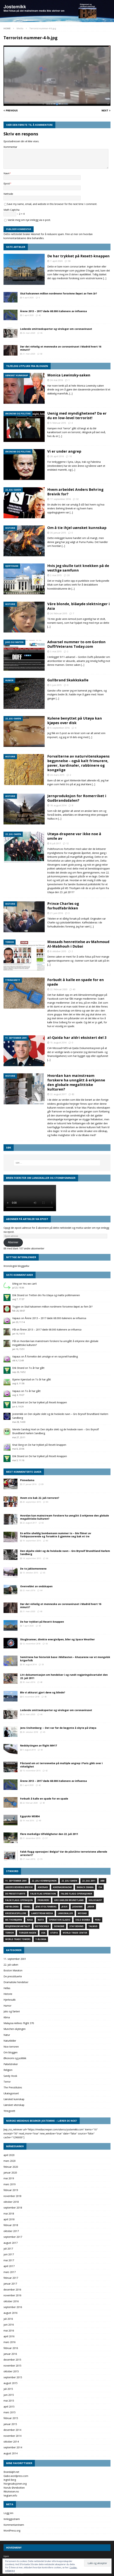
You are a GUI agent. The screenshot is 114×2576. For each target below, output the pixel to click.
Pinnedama (27, 1480)
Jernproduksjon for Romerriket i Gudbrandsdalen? (76, 798)
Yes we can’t (30, 1283)
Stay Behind (76, 1926)
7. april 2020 (56, 261)
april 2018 (9, 2219)
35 (41, 1859)
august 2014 (11, 2453)
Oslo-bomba (82, 1919)
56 (47, 1643)
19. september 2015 (32, 1540)
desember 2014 (12, 2429)
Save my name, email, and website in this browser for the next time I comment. (52, 204)
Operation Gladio (59, 1919)
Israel (27, 1906)
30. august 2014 (30, 1664)
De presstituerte (13, 1976)
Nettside (8, 193)
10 (70, 456)
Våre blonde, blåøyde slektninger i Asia (78, 606)
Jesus (64, 1906)
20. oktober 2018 (30, 1732)
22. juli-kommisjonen (44, 1880)
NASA (30, 1919)
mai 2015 (9, 2400)
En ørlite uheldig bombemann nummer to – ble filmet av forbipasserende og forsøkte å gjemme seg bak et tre (55, 1535)
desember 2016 (12, 2289)
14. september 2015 (32, 1558)
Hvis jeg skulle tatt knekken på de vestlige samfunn (78, 568)
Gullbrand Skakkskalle (67, 680)
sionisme (59, 1926)
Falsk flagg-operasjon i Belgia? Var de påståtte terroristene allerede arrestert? (63, 1853)
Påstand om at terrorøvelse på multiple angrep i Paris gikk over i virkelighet (61, 1765)
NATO (41, 1919)
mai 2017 (9, 2260)
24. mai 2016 (56, 380)
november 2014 (12, 2435)
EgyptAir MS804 (30, 1816)
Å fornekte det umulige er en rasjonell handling (51, 1356)
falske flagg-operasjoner (76, 1893)
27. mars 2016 (29, 1859)
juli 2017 (8, 2248)
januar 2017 (10, 2283)
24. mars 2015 (57, 774)
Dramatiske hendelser (16, 1982)
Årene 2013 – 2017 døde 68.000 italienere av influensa (53, 311)
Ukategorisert (11, 2093)
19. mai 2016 (28, 1820)
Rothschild (42, 1926)
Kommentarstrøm (14, 2524)
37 (46, 1838)
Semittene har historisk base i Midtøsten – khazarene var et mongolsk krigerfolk (65, 1658)
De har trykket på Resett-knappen (78, 256)
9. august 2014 (29, 1749)
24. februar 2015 (58, 613)
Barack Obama (85, 1887)
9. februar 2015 (58, 422)
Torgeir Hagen (27, 1932)
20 (68, 575)
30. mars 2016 (29, 1682)
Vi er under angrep (64, 451)
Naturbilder (10, 2040)
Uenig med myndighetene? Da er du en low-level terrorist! (77, 415)
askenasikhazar (62, 1887)
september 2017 (13, 2236)
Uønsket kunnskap (14, 2099)
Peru (98, 1919)
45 (44, 1732)
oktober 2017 (11, 2231)
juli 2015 (8, 2389)
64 (41, 1590)
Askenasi (43, 1887)
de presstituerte (15, 1893)
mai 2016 (9, 2330)
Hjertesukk (10, 1999)
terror (9, 1932)
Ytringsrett (9, 2111)
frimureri (43, 1900)
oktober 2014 (11, 2441)
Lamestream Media (42, 1913)
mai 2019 (9, 2178)
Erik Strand (18, 1295)
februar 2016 (11, 2348)
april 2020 (9, 2155)
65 (44, 1572)
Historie (8, 1994)
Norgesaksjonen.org (15, 2483)
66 (47, 1558)
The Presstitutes (13, 2087)
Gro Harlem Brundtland (69, 1900)
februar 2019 (11, 2190)
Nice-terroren (11, 2046)
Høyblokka (12, 1906)
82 (73, 1094)
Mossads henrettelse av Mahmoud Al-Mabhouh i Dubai (78, 944)
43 (42, 1749)
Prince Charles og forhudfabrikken (63, 905)
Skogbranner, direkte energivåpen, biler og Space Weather (57, 1639)
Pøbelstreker (11, 2064)
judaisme (77, 1906)
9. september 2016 (60, 727)
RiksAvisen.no (11, 2491)
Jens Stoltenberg (46, 1906)
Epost (7, 183)
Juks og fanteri (12, 2011)
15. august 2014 (58, 1042)
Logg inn (8, 2513)
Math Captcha (11, 209)
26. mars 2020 (29, 333)
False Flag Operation (43, 1893)
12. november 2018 (31, 1643)
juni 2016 (9, 2324)
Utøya (54, 1932)
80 (47, 1540)
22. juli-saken (69, 1880)
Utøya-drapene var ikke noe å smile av (74, 836)
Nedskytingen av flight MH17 (38, 1745)
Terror (7, 2081)
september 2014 (13, 2447)
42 (40, 315)
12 (67, 843)
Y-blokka (40, 1939)
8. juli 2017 (55, 843)
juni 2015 (9, 2394)
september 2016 (13, 2307)
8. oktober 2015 (58, 951)
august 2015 (11, 2383)
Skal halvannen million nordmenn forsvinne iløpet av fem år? (58, 293)
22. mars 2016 (29, 1590)
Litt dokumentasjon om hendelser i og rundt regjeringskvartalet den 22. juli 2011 (64, 1676)
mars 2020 (10, 2160)
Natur (7, 2035)
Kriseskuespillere (15, 1913)
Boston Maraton (13, 1970)
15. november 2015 (31, 1770)
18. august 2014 (58, 805)
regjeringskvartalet (17, 1926)
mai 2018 (9, 2213)
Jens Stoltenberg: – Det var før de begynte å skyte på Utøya (58, 1727)
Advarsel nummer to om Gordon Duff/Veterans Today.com (76, 644)
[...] (104, 278)
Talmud (93, 1926)
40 (74, 989)
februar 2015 (11, 2418)
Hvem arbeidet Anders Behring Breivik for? (75, 491)
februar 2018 (11, 2225)
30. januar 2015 (58, 532)
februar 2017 (11, 2277)
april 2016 (9, 2336)
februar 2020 (11, 2166)
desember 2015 (12, 2359)
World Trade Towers (17, 1939)
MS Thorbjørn (13, 1919)
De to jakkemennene (33, 1568)
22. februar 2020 (58, 989)
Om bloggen (11, 2052)
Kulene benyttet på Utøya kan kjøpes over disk (74, 720)
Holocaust (95, 1900)
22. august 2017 (58, 1094)
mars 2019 (10, 2184)
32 (77, 499)
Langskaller (65, 1913)
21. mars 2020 (29, 353)
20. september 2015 (32, 1502)
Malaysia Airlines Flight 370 (19, 2023)
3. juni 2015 (56, 685)
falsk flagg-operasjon (19, 1900)
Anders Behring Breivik (19, 1887)
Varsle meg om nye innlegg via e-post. (29, 220)
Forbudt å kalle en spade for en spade (75, 982)
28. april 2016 (57, 456)
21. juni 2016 (56, 913)
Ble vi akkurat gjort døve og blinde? (42, 1692)
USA (43, 1932)
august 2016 (11, 2312)
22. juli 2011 (88, 1880)
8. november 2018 (31, 1696)
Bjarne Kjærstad (21, 1379)
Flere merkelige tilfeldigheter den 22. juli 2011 (49, 1834)
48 (41, 1682)
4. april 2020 (28, 297)
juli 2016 (8, 2318)
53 (43, 1664)
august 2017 (11, 2242)
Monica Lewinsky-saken (68, 375)
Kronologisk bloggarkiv (16, 1266)
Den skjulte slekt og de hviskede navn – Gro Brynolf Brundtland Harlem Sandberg (65, 1552)
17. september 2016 (60, 499)
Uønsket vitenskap (14, 2105)
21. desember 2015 (31, 1838)
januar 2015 (10, 2424)
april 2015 (9, 2406)
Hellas (7, 1988)
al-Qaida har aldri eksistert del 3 (76, 1037)
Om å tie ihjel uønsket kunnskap (76, 527)
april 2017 (9, 2266)
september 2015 (13, 2377)
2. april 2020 (28, 315)
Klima (7, 2017)
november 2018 (12, 2195)
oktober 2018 (11, 2201)
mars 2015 (10, 2412)
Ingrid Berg (10, 2479)
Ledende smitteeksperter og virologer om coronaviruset (56, 329)
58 (69, 261)
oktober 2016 (11, 2301)
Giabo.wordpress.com (16, 2475)
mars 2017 (10, 2272)
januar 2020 (10, 2172)
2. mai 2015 (56, 575)
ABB (102, 1880)
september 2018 (13, 2207)
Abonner (13, 1242)
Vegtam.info (10, 2495)
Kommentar (10, 147)
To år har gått (36, 1368)
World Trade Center (75, 1932)
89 (43, 1484)
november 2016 (12, 2295)
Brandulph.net (11, 2472)
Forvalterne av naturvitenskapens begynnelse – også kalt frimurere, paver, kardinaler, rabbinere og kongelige (78, 763)
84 (47, 1502)
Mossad (82, 1913)
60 (41, 353)
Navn (6, 173)
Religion (8, 2070)
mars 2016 (10, 2342)
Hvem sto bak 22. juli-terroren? (39, 1497)
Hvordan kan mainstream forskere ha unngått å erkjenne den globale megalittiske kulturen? (76, 1082)
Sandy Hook (10, 2075)
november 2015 (12, 2365)
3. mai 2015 (56, 651)
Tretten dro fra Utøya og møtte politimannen (54, 1295)
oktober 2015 (11, 2371)
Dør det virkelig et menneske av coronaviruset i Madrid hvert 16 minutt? (60, 348)
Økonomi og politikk (15, 2058)
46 (41, 333)
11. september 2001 (16, 1880)
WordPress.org (12, 2530)
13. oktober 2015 (30, 1572)
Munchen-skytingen (15, 2029)
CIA (100, 1887)
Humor (7, 2005)
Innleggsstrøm (12, 2518)
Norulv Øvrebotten (14, 2487)
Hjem (6, 2556)
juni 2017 (9, 2254)
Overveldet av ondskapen (36, 1586)
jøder (91, 1906)
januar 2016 (10, 2353)
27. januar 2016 (29, 1484)
